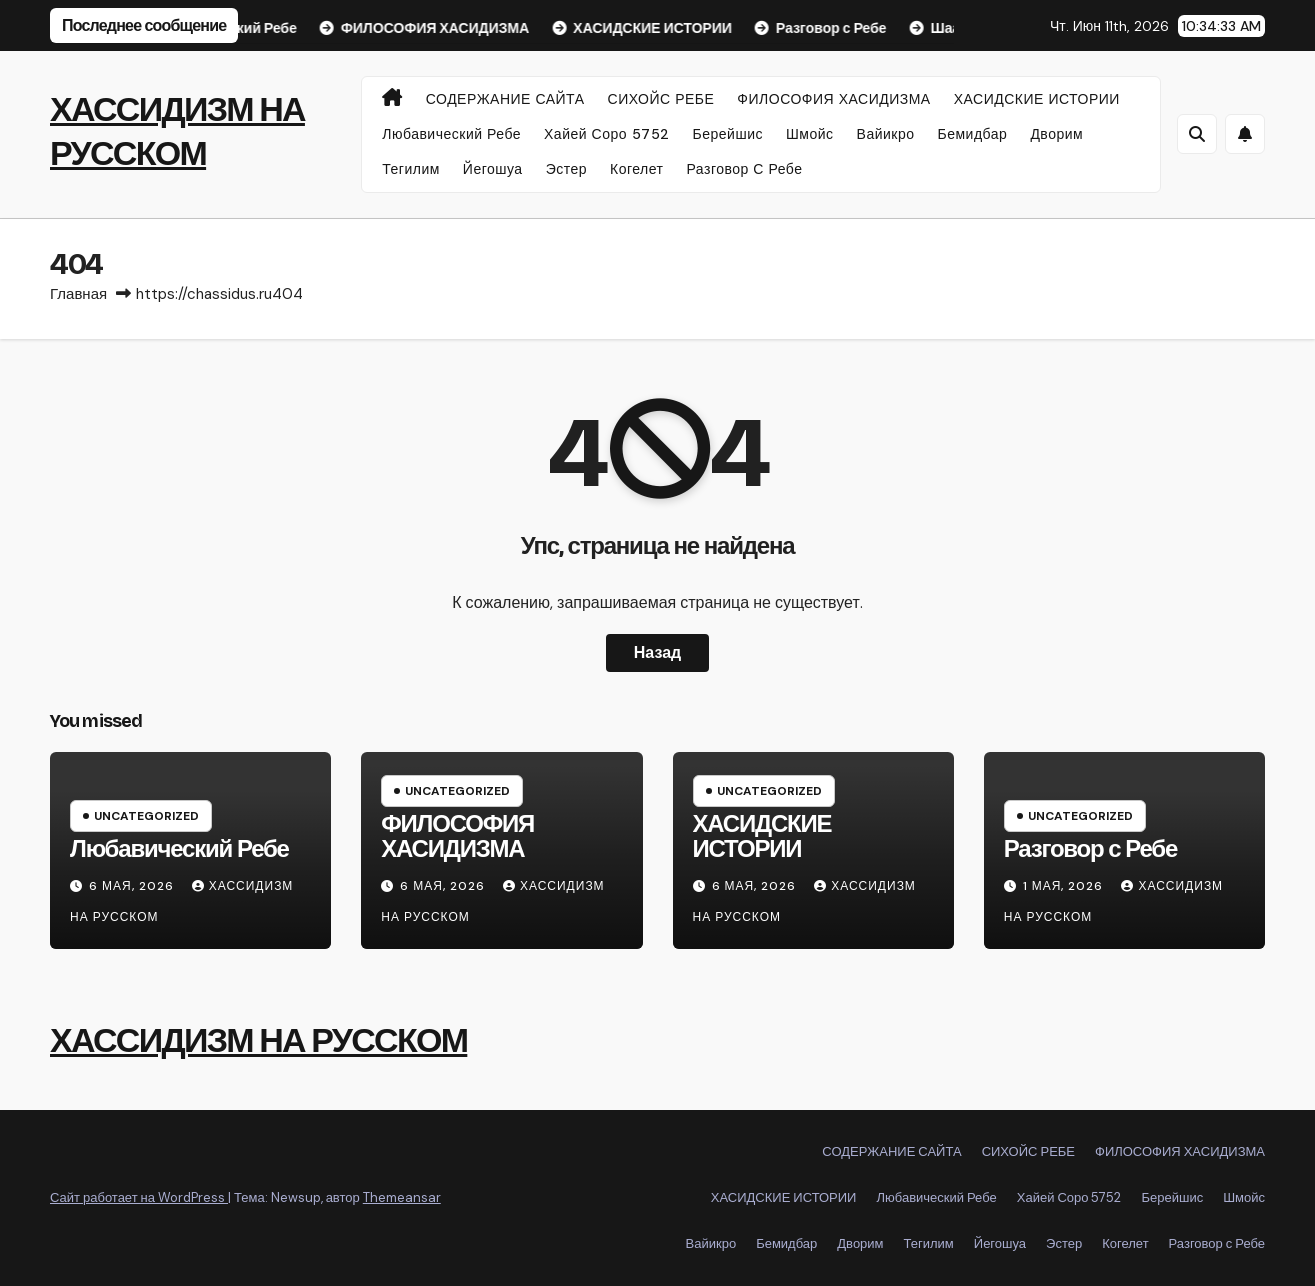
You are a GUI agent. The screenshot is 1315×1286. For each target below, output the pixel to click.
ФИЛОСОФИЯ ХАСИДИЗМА (833, 99)
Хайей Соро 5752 (607, 134)
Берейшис (728, 134)
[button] (1197, 134)
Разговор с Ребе (745, 169)
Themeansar (402, 1197)
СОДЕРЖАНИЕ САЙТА (505, 99)
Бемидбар (973, 134)
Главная (78, 294)
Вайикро (886, 134)
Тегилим (411, 169)
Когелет (636, 169)
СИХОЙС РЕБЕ (661, 99)
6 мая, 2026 (133, 886)
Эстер (566, 169)
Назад (657, 652)
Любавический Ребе (451, 134)
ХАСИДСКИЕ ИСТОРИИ (1037, 99)
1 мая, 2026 (1065, 886)
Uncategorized (146, 816)
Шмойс (810, 134)
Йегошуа (493, 169)
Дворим (1056, 134)
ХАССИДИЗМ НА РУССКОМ (258, 1040)
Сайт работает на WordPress (139, 1197)
